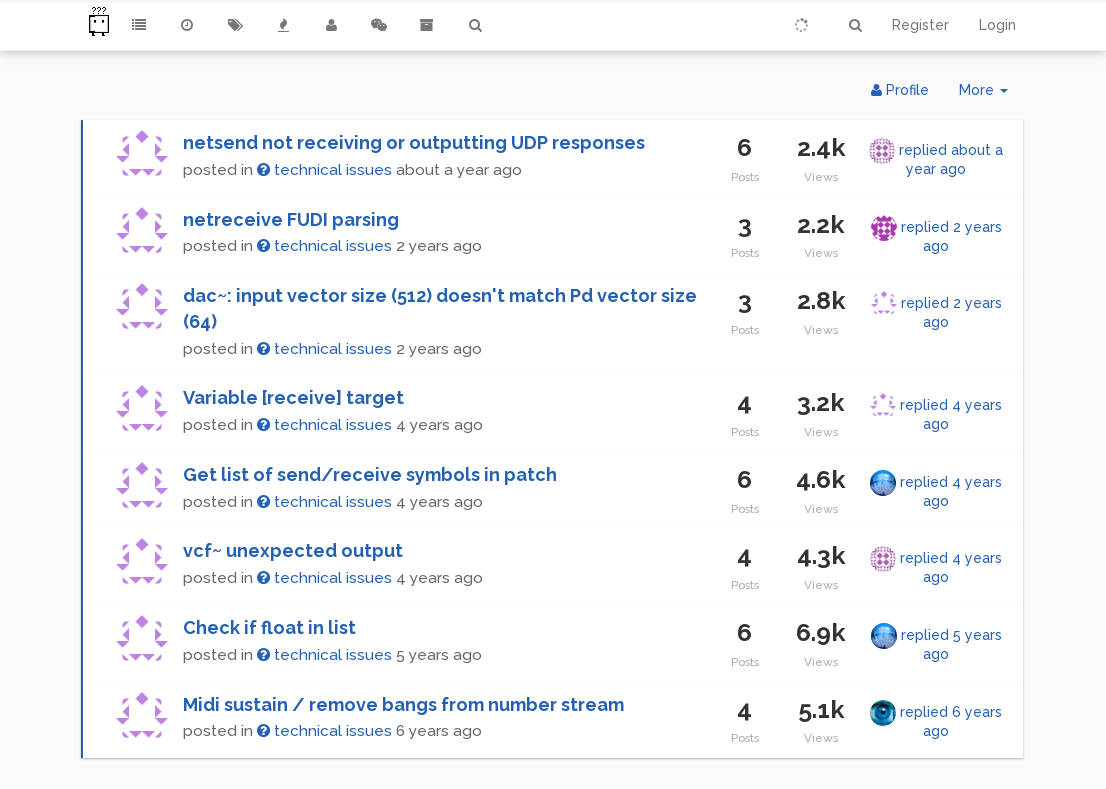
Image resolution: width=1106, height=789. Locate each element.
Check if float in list (269, 627)
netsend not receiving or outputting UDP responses (414, 142)
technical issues (324, 170)
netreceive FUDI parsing (291, 219)
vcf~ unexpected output (293, 550)
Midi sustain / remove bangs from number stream (403, 704)
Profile (900, 90)
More (991, 94)
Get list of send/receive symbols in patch (370, 474)
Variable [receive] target (293, 397)
